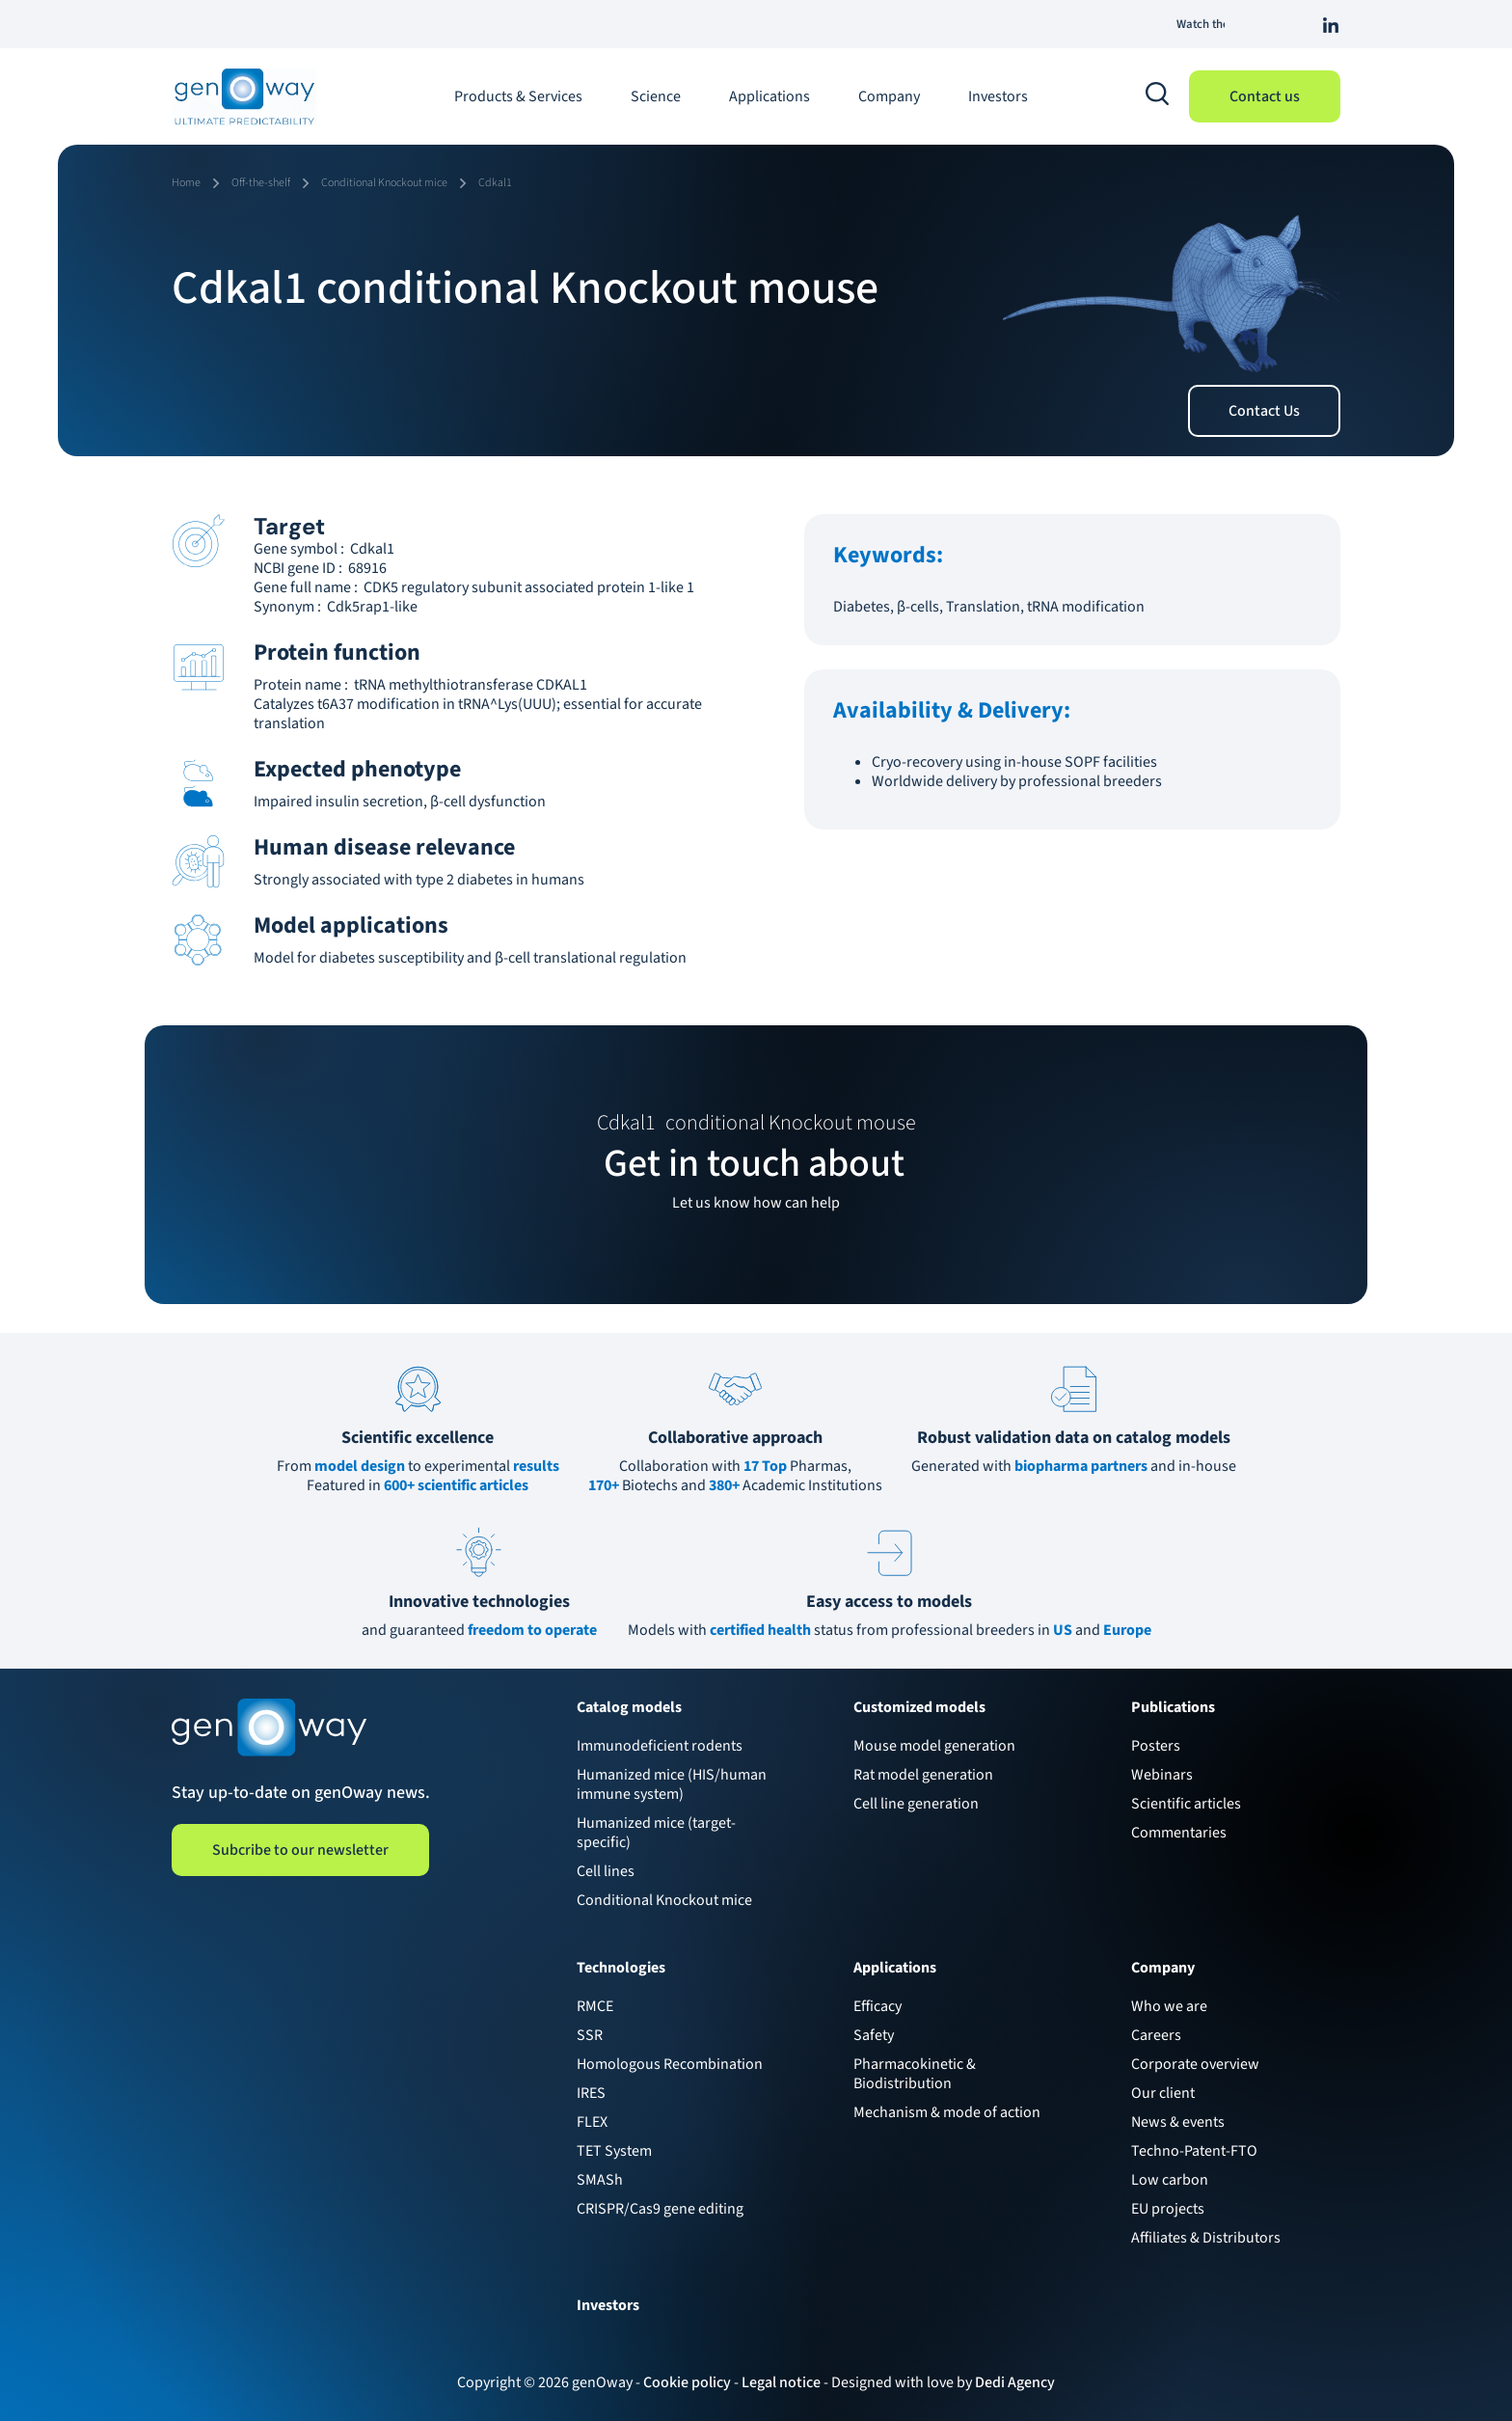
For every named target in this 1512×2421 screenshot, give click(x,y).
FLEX (592, 2122)
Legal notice (781, 2382)
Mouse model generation (934, 1745)
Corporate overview (1195, 2064)
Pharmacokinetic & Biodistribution (914, 2073)
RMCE (595, 2006)
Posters (1155, 1745)
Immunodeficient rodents (659, 1745)
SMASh (600, 2180)
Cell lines (605, 1871)
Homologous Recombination (670, 2064)
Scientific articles (1186, 1803)
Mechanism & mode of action (946, 2112)
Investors (998, 96)
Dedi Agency (1015, 2382)
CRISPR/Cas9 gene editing (660, 2208)
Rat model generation (923, 1774)
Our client (1163, 2093)
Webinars (1162, 1774)
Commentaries (1179, 1832)
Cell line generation (916, 1803)
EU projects (1167, 2208)
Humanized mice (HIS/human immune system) (672, 1784)
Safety (873, 2035)
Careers (1156, 2035)
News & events (1178, 2122)
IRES (591, 2093)
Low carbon (1169, 2180)
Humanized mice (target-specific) (656, 1832)
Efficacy (877, 2006)
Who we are (1169, 2006)
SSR (590, 2035)
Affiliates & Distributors (1206, 2237)
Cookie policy (687, 2382)
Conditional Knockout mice (664, 1900)
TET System (614, 2151)
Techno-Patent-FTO (1194, 2151)
